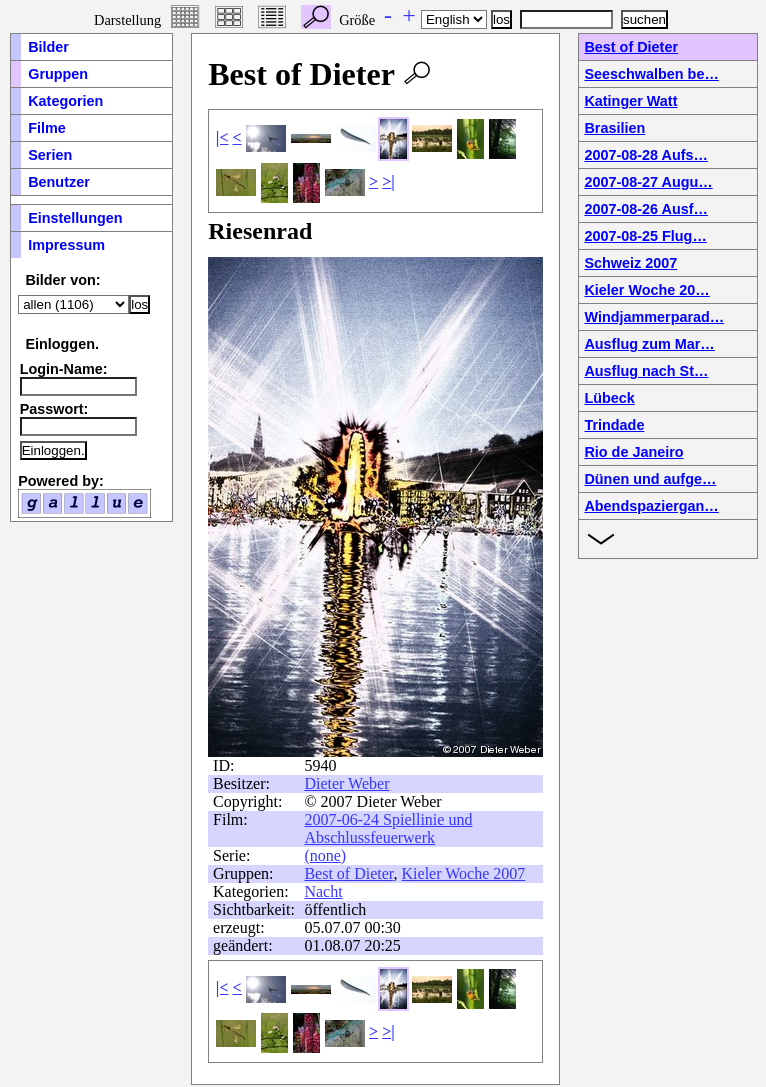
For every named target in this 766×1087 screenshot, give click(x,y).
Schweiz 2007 (630, 263)
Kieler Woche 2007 (464, 873)
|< (222, 137)
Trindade (614, 425)
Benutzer (59, 182)
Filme (47, 128)
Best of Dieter (348, 873)
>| (388, 181)
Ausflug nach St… (646, 371)
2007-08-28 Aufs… (645, 155)
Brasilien (614, 128)
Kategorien (65, 101)
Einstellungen (75, 218)
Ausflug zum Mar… (649, 344)
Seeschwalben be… (651, 74)
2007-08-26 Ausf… (645, 209)
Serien (50, 155)
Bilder (48, 47)
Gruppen (58, 74)
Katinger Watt (630, 101)
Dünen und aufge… (650, 479)
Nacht (323, 891)
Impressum (66, 245)
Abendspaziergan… (651, 506)
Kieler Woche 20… (646, 290)
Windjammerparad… (654, 317)
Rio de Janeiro (633, 452)
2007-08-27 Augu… (648, 182)
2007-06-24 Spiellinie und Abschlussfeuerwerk (388, 828)
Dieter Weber (346, 783)
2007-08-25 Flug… (645, 236)
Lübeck (609, 398)
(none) (325, 855)
